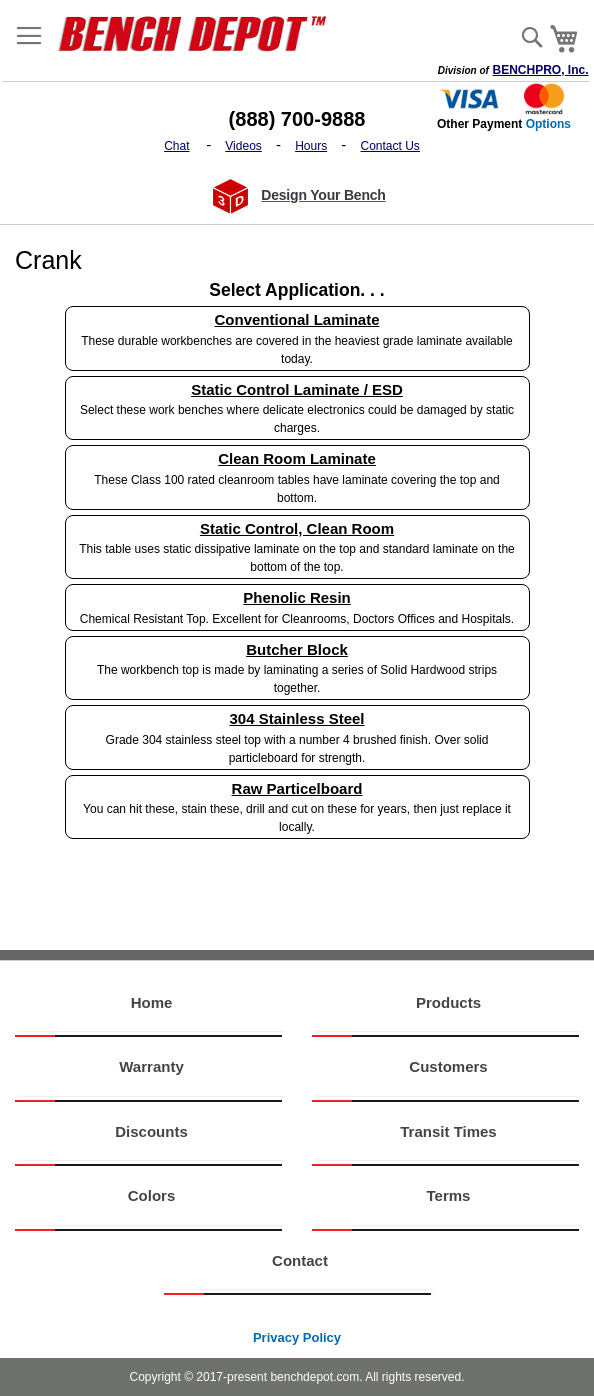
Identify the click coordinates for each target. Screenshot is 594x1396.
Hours (311, 146)
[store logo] (199, 33)
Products (448, 1002)
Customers (448, 1066)
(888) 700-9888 (297, 119)
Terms (449, 1195)
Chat (176, 146)
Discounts (151, 1131)
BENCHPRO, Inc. (541, 70)
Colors (152, 1195)
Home (152, 1002)
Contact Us (390, 146)
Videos (243, 146)
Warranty (151, 1066)
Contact (300, 1260)
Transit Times (448, 1131)
